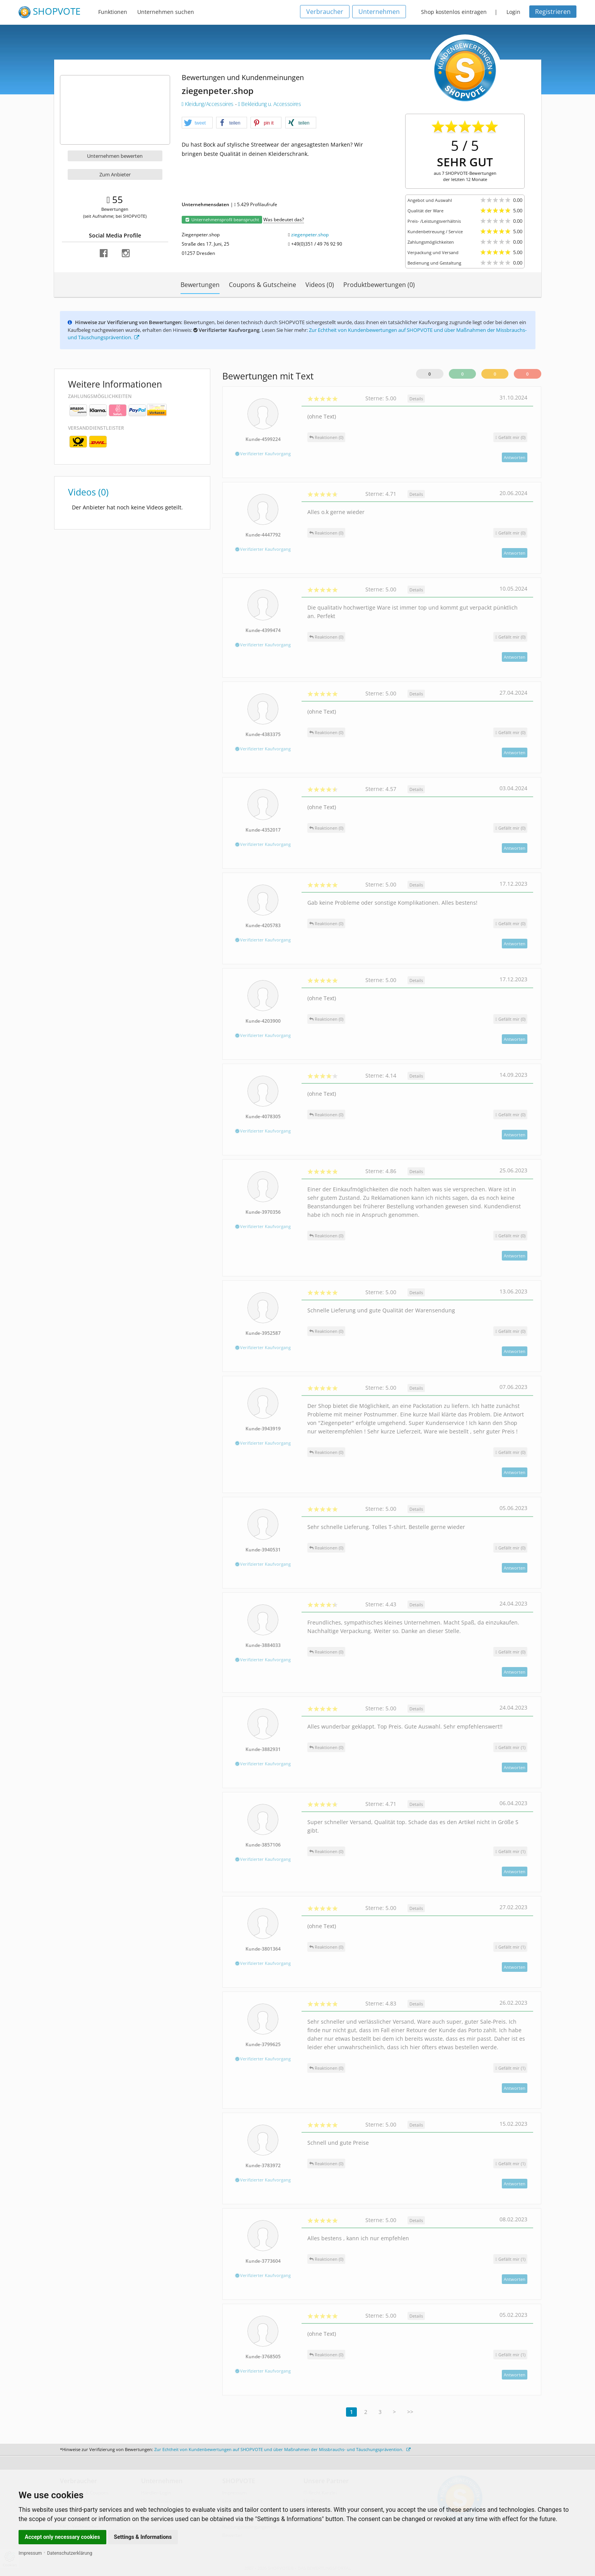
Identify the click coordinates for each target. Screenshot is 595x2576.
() (510, 437)
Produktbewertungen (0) (379, 284)
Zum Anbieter (115, 174)
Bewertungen (200, 284)
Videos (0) (319, 284)
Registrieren (553, 11)
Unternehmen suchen (165, 11)
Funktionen (112, 11)
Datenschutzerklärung (69, 2553)
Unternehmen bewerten (115, 155)
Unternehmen (379, 11)
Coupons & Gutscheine (262, 284)
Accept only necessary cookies (62, 2537)
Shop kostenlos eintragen (454, 11)
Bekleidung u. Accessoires (269, 104)
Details (416, 398)
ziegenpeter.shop (310, 234)
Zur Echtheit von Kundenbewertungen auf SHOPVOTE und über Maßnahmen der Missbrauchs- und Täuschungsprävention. (282, 2449)
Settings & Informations (143, 2537)
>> (410, 2411)
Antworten (514, 457)
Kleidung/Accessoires (208, 104)
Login (513, 11)
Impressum (30, 2553)
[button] (197, 123)
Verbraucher (324, 11)
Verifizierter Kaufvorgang (263, 453)
